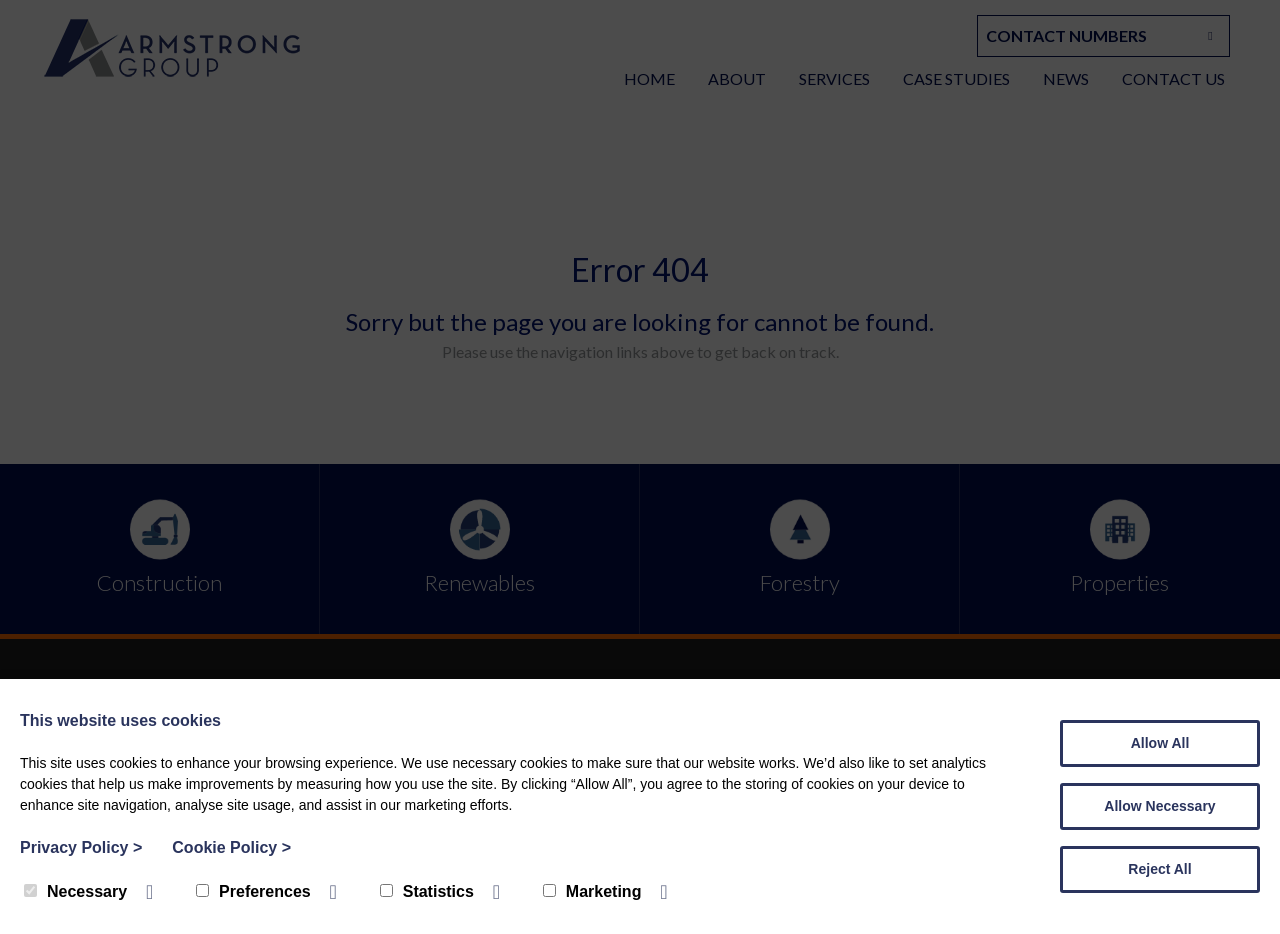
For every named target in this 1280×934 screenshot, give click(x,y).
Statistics (427, 891)
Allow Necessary (1159, 806)
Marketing (592, 891)
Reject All (1159, 869)
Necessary (75, 891)
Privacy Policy (81, 847)
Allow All (1160, 743)
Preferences (253, 891)
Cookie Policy (231, 847)
